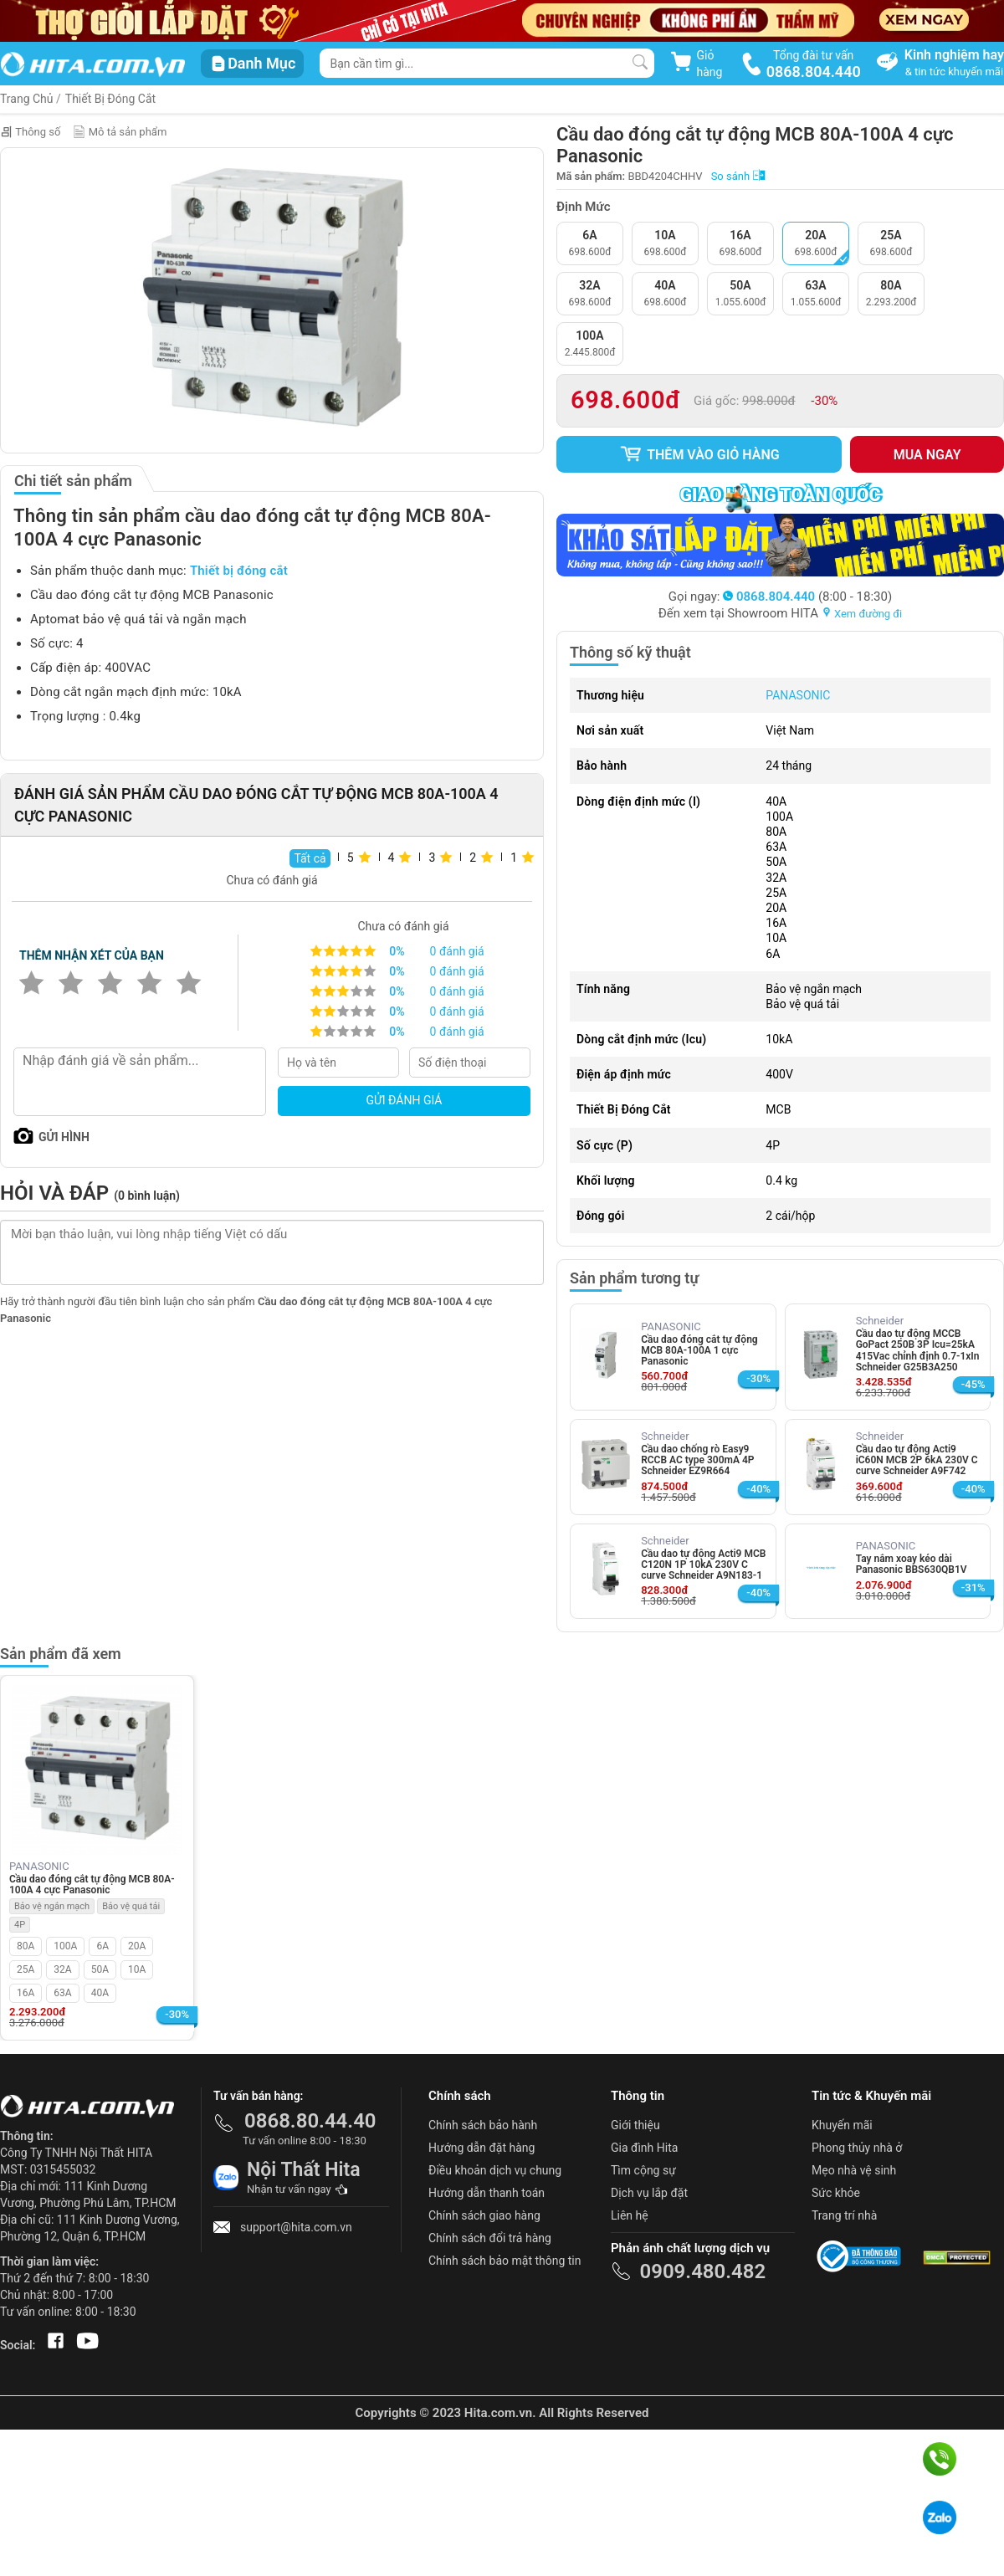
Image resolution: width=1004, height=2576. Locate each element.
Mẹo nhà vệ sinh (854, 2170)
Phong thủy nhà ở (857, 2147)
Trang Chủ (27, 98)
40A (100, 1993)
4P (19, 1924)
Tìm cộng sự (643, 2170)
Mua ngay (927, 455)
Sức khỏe (836, 2193)
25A (25, 1969)
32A (62, 1969)
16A (25, 1993)
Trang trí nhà (844, 2215)
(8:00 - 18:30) (807, 596)
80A (25, 1946)
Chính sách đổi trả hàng (489, 2238)
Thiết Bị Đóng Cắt (110, 98)
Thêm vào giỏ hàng (699, 454)
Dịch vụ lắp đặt (649, 2193)
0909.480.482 (702, 2271)
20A (137, 1946)
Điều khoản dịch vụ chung (494, 2170)
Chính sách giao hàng (484, 2215)
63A (62, 1993)
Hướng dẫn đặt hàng (481, 2147)
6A (102, 1946)
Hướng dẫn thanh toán (486, 2193)
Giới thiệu (635, 2125)
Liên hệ (629, 2215)
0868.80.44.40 (310, 2121)
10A (137, 1969)
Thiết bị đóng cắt (239, 570)
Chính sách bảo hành (482, 2125)
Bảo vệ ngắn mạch (52, 1906)
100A (65, 1946)
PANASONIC (798, 695)
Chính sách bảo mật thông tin (504, 2260)
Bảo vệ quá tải (131, 1906)
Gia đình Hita (644, 2147)
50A (100, 1969)
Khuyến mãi (842, 2125)
